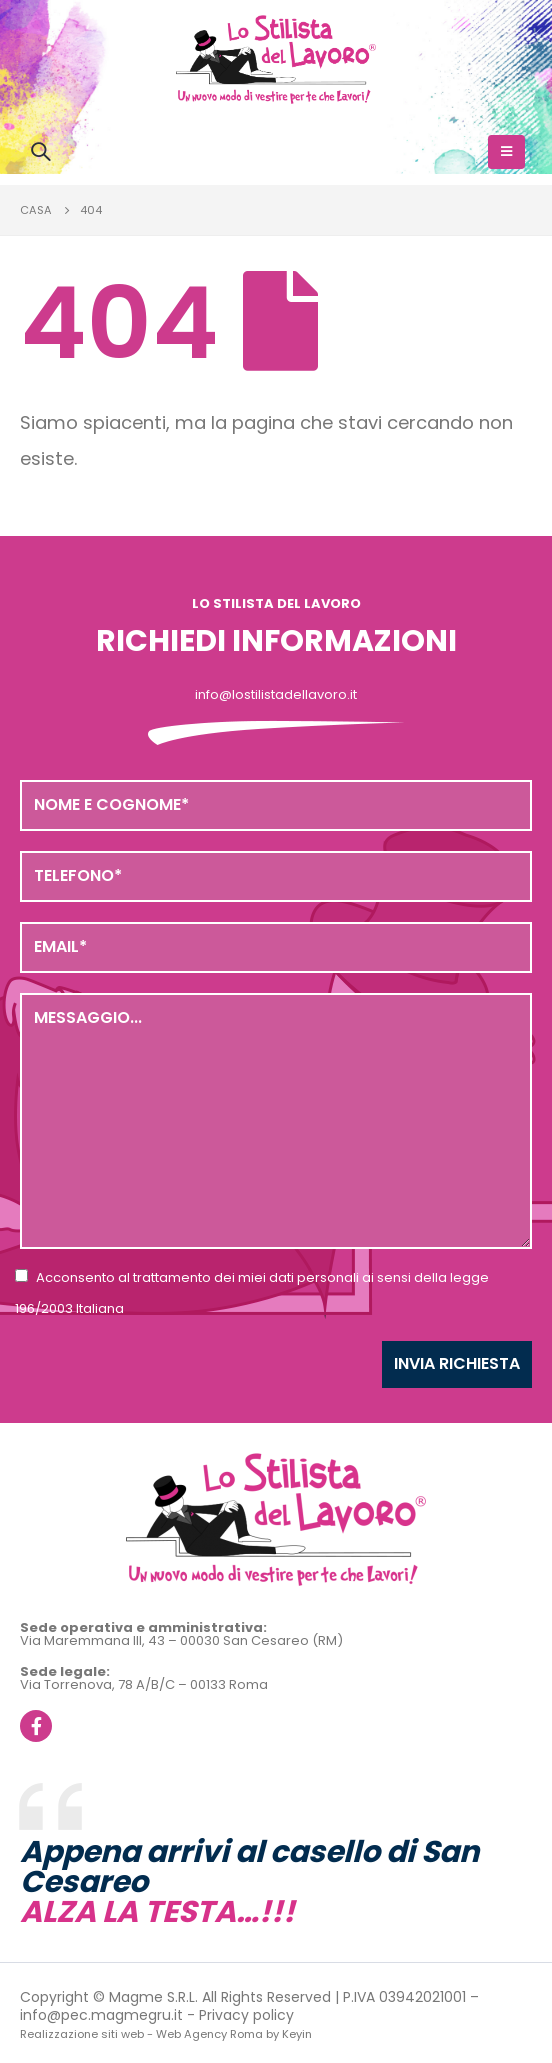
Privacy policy (246, 2015)
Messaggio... (276, 1121)
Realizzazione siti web (82, 2034)
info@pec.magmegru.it (101, 2015)
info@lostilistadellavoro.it (276, 694)
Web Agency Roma (209, 2034)
